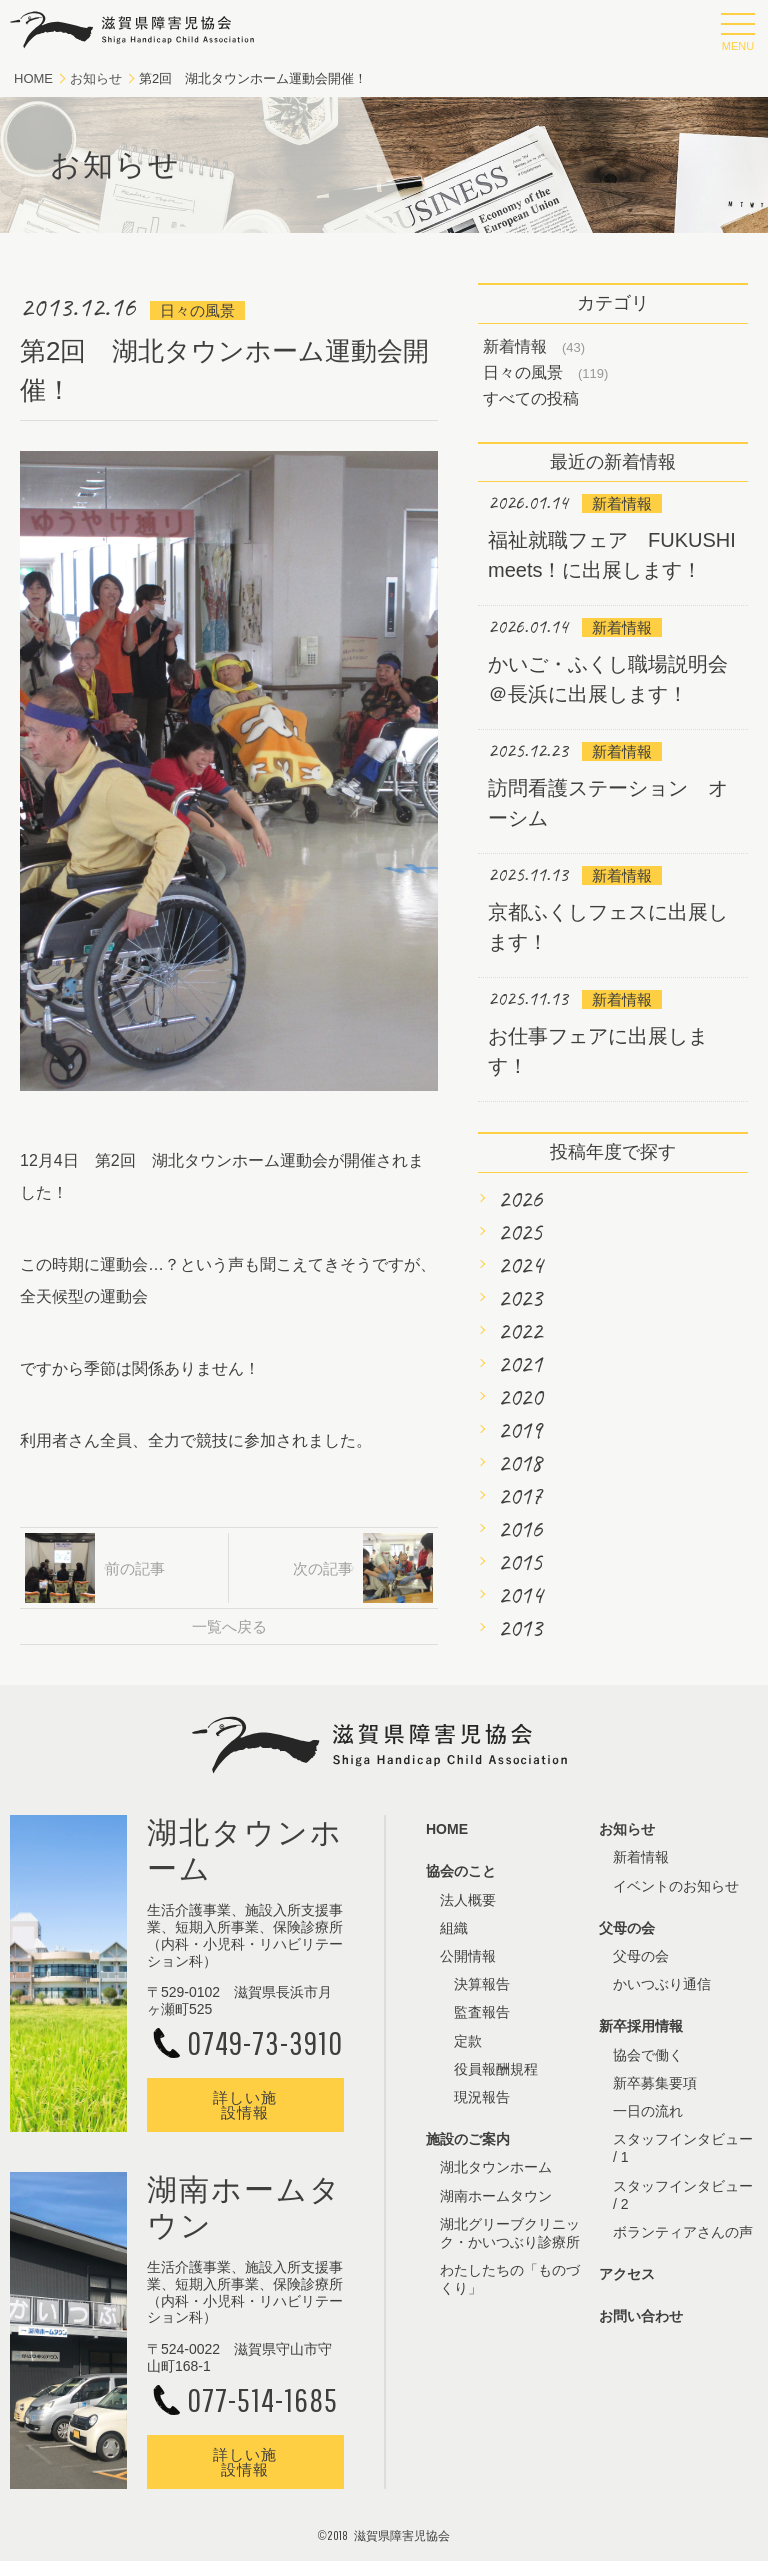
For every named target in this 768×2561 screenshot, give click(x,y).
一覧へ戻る (229, 1626)
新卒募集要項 (655, 2083)
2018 (520, 1463)
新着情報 (515, 346)
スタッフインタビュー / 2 (683, 2195)
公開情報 (468, 1956)
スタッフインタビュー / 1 (683, 2148)
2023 (520, 1298)
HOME (33, 78)
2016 (520, 1529)
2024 (520, 1265)
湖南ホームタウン (496, 2196)
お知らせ (96, 78)
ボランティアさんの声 (683, 2232)
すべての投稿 (531, 398)
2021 (520, 1364)
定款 (468, 2041)
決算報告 (482, 1984)
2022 (520, 1331)
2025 (520, 1232)
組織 (454, 1928)
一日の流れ (648, 2111)
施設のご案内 (468, 2139)
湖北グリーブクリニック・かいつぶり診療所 (510, 2233)
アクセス (627, 2274)
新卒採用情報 (641, 2026)
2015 (520, 1562)
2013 (520, 1628)
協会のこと (461, 1871)
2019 (520, 1430)
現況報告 (482, 2097)
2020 (520, 1397)
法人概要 (468, 1900)
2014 (520, 1595)
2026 (520, 1199)
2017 (520, 1496)
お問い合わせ (641, 2316)
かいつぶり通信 (662, 1984)
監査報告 (482, 2012)
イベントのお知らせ (676, 1886)
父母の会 (627, 1928)
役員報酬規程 (496, 2069)
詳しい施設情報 (245, 2105)
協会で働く (648, 2055)
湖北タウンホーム (496, 2167)
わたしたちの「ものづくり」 (510, 2279)
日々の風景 (523, 372)
